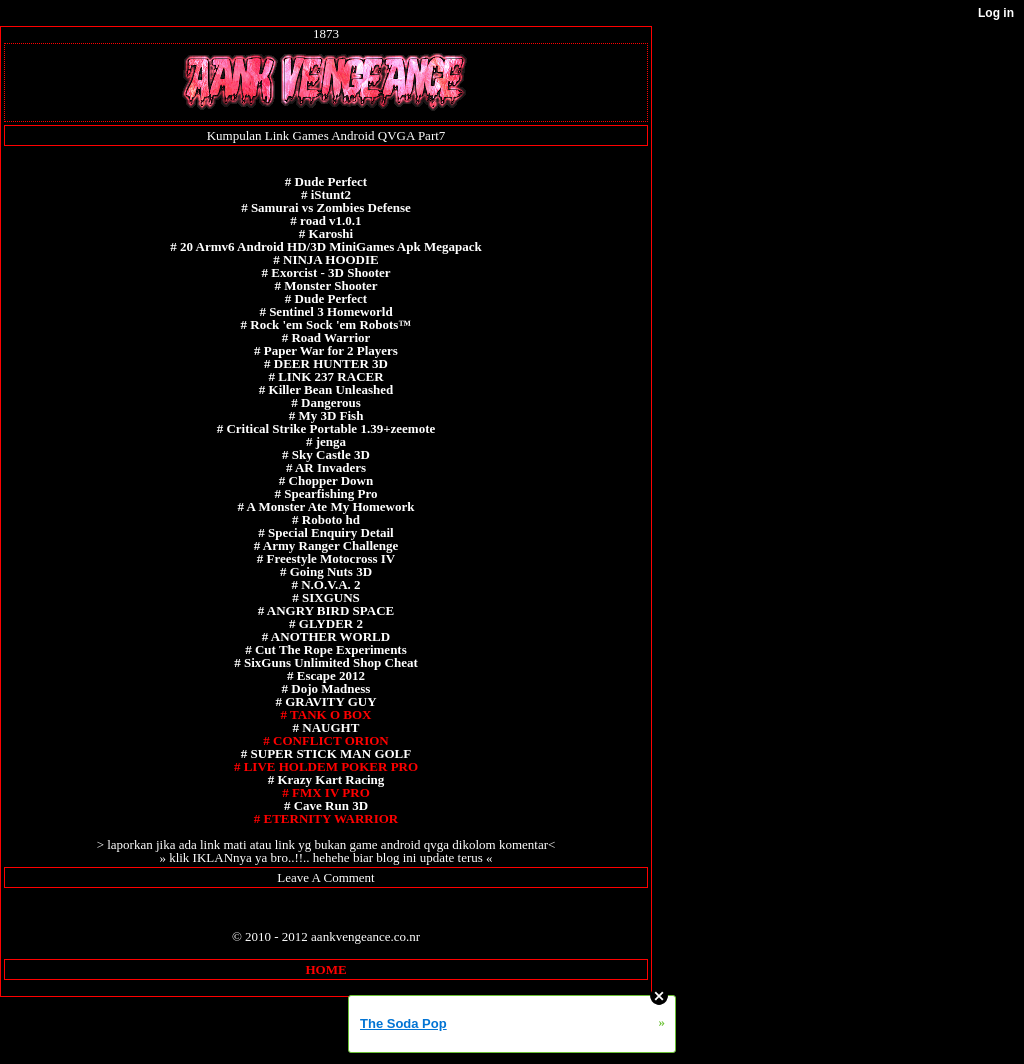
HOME (325, 969)
